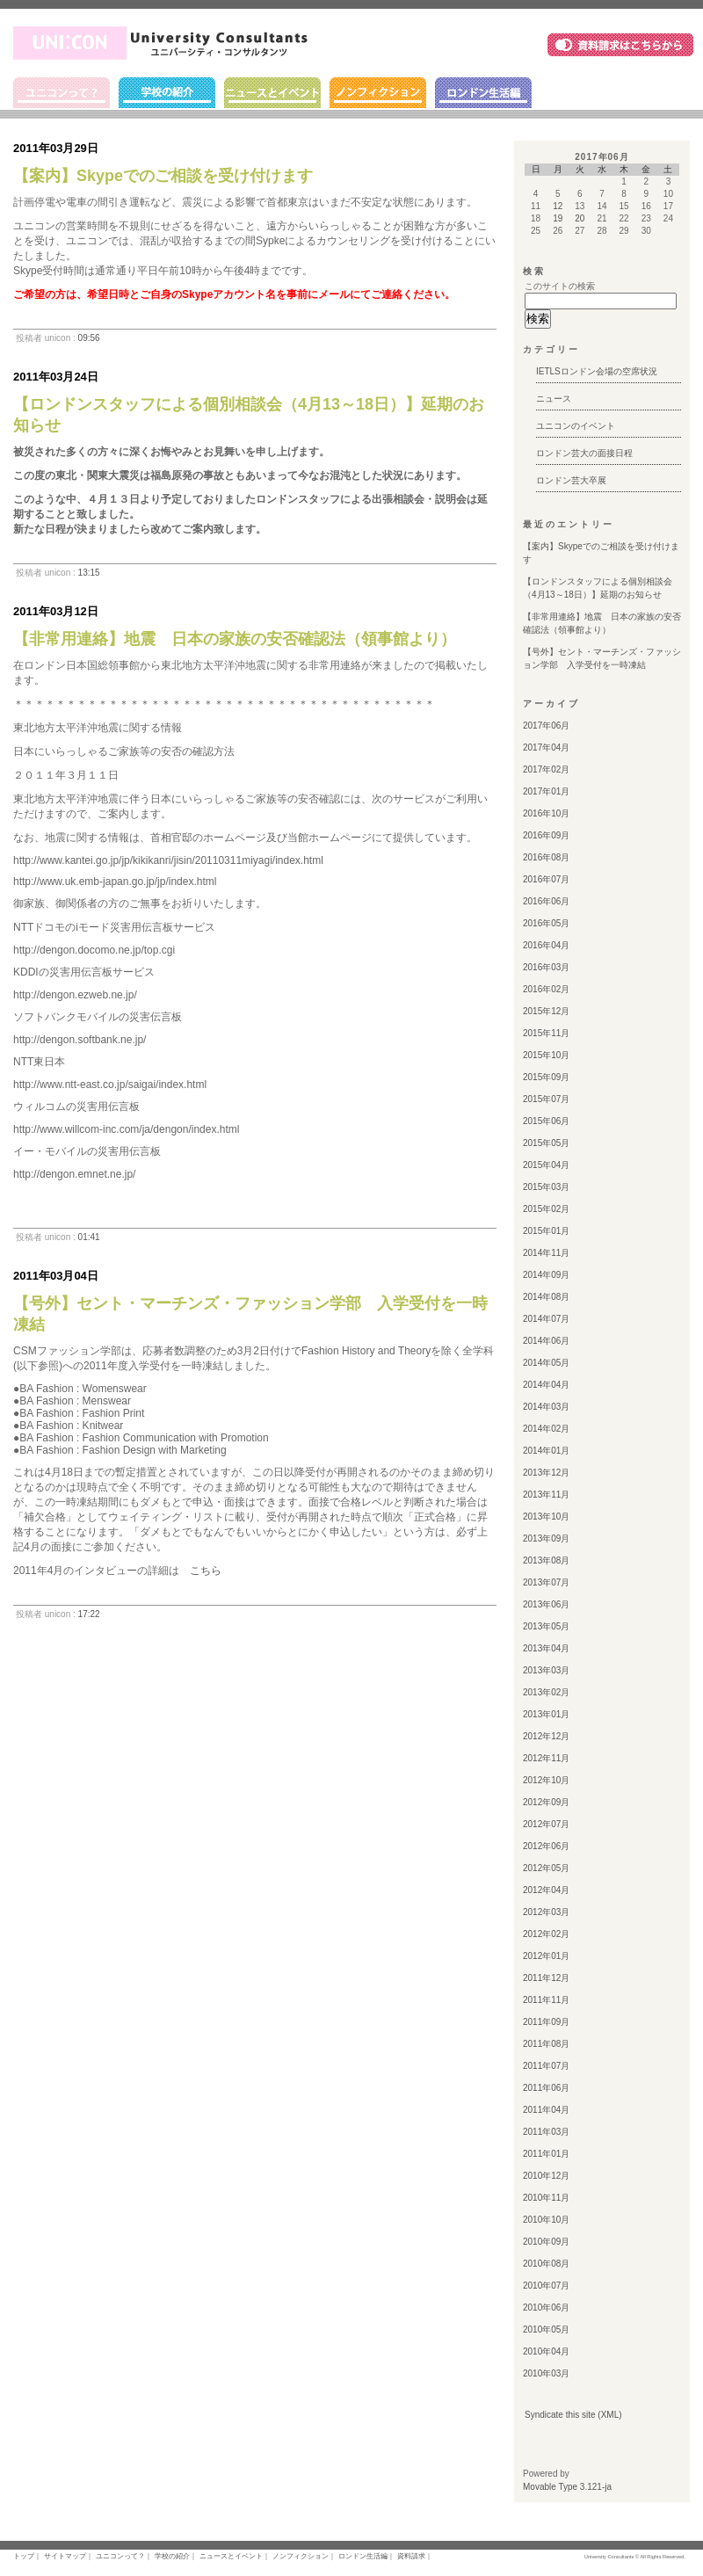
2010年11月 (546, 2197)
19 (557, 218)
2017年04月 (546, 747)
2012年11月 (546, 1758)
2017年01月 (546, 791)
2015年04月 (546, 1165)
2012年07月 (546, 1824)
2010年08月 (546, 2263)
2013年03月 (546, 1670)
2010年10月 (546, 2219)
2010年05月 (546, 2329)
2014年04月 (546, 1385)
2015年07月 (546, 1099)
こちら (205, 1570)
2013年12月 (546, 1472)
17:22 (89, 1614)
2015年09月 (546, 1077)
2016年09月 (546, 835)
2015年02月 (546, 1209)
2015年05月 (546, 1143)
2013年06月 (546, 1604)
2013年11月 (546, 1494)
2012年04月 (546, 1890)
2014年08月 (546, 1297)
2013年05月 (546, 1626)
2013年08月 (546, 1560)
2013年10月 (546, 1516)
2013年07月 (546, 1582)
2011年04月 (546, 2110)
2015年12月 (546, 1011)
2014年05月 (546, 1363)
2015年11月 (546, 1033)
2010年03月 (546, 2373)
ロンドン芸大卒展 (571, 480)
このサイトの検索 (560, 286)
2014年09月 (546, 1275)
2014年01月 (546, 1450)
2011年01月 (546, 2154)
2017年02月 (546, 769)
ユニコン (164, 43)
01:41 (89, 1237)
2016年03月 (546, 967)
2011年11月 (546, 2000)
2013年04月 (546, 1648)
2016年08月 (546, 857)
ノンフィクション (378, 92)
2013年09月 (546, 1538)
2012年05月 (546, 1868)
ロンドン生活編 (483, 92)
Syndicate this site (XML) (573, 2415)
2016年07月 (546, 879)
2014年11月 (546, 1253)
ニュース (553, 398)
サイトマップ (65, 2556)
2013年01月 (546, 1714)
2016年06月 (546, 901)
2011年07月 (546, 2066)
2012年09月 (546, 1802)
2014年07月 (546, 1319)
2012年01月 (546, 1956)
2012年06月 (546, 1846)
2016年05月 (546, 923)
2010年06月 (546, 2307)
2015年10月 (546, 1055)
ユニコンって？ (61, 92)
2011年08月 (546, 2044)
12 (557, 206)
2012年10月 (546, 1780)
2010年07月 (546, 2285)
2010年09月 (546, 2241)
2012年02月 (546, 1934)
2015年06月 (546, 1121)
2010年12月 (546, 2176)
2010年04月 (546, 2351)
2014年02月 (546, 1428)
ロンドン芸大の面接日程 (584, 453)
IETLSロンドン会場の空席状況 (596, 371)
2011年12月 (546, 1978)
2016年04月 (546, 945)
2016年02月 (546, 989)
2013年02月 (546, 1692)
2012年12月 (546, 1736)
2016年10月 (546, 813)
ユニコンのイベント (575, 426)
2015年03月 (546, 1187)
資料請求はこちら (619, 44)
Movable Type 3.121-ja (567, 2487)
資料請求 (411, 2556)
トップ (23, 2556)
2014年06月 (546, 1341)
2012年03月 (546, 1912)
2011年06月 (546, 2088)
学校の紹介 (167, 92)
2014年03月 (546, 1406)
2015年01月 (546, 1231)
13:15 (89, 572)
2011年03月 (546, 2132)
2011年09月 (546, 2022)
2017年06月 (546, 725)
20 (579, 218)
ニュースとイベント (272, 92)
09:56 (89, 338)
